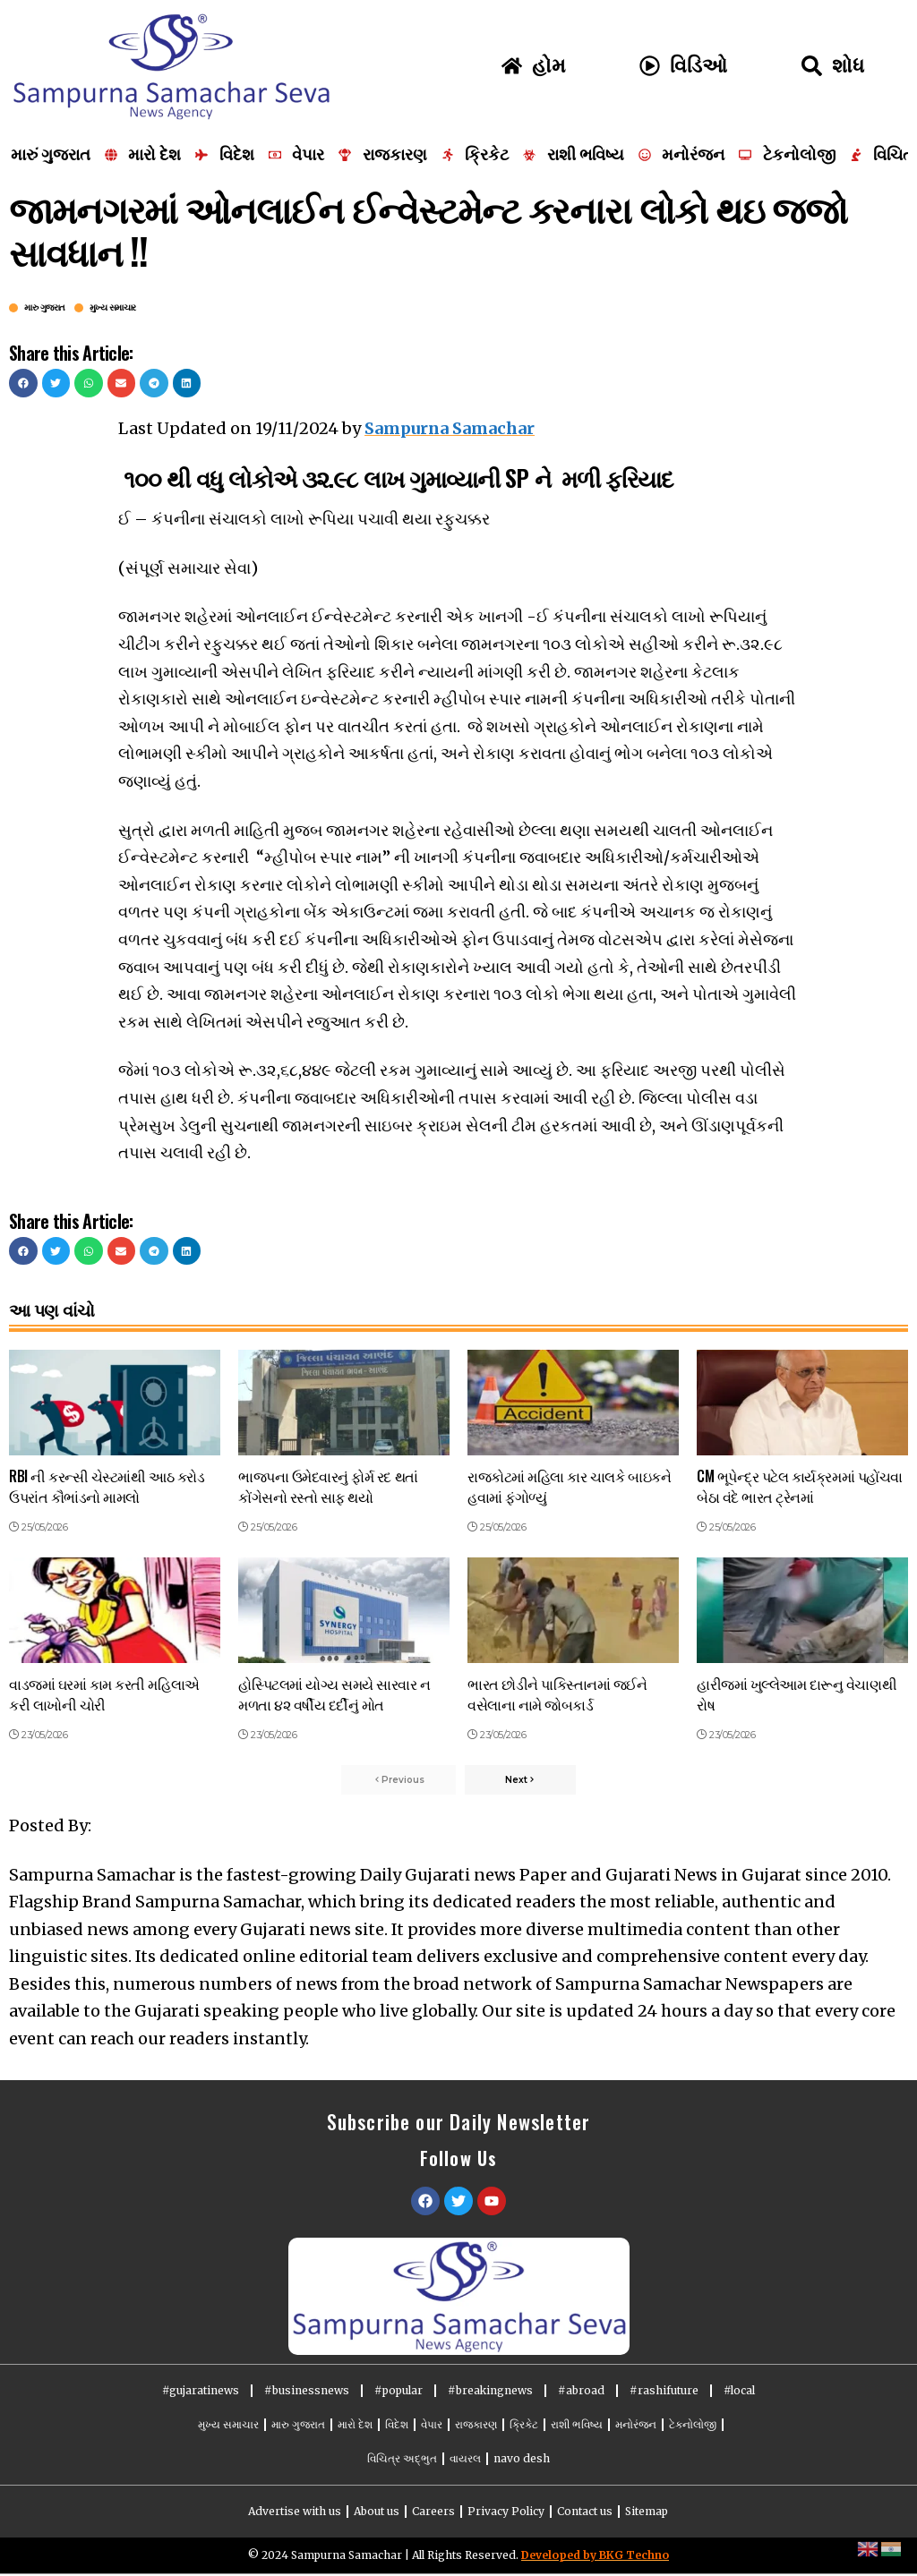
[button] (23, 383)
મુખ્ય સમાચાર (113, 307)
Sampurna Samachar (449, 428)
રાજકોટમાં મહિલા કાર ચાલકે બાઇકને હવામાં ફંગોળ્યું (569, 1486)
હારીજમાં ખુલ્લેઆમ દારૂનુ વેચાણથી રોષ (796, 1694)
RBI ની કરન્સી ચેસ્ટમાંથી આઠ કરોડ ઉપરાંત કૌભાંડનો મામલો (106, 1486)
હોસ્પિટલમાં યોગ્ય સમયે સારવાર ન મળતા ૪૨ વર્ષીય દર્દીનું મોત (334, 1694)
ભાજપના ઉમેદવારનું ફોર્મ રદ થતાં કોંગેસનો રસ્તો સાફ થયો (328, 1486)
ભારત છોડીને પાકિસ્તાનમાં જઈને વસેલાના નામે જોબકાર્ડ (557, 1694)
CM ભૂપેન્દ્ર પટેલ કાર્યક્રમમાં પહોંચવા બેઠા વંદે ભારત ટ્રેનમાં (800, 1486)
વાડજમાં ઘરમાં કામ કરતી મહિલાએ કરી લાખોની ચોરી (104, 1694)
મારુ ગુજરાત (44, 307)
